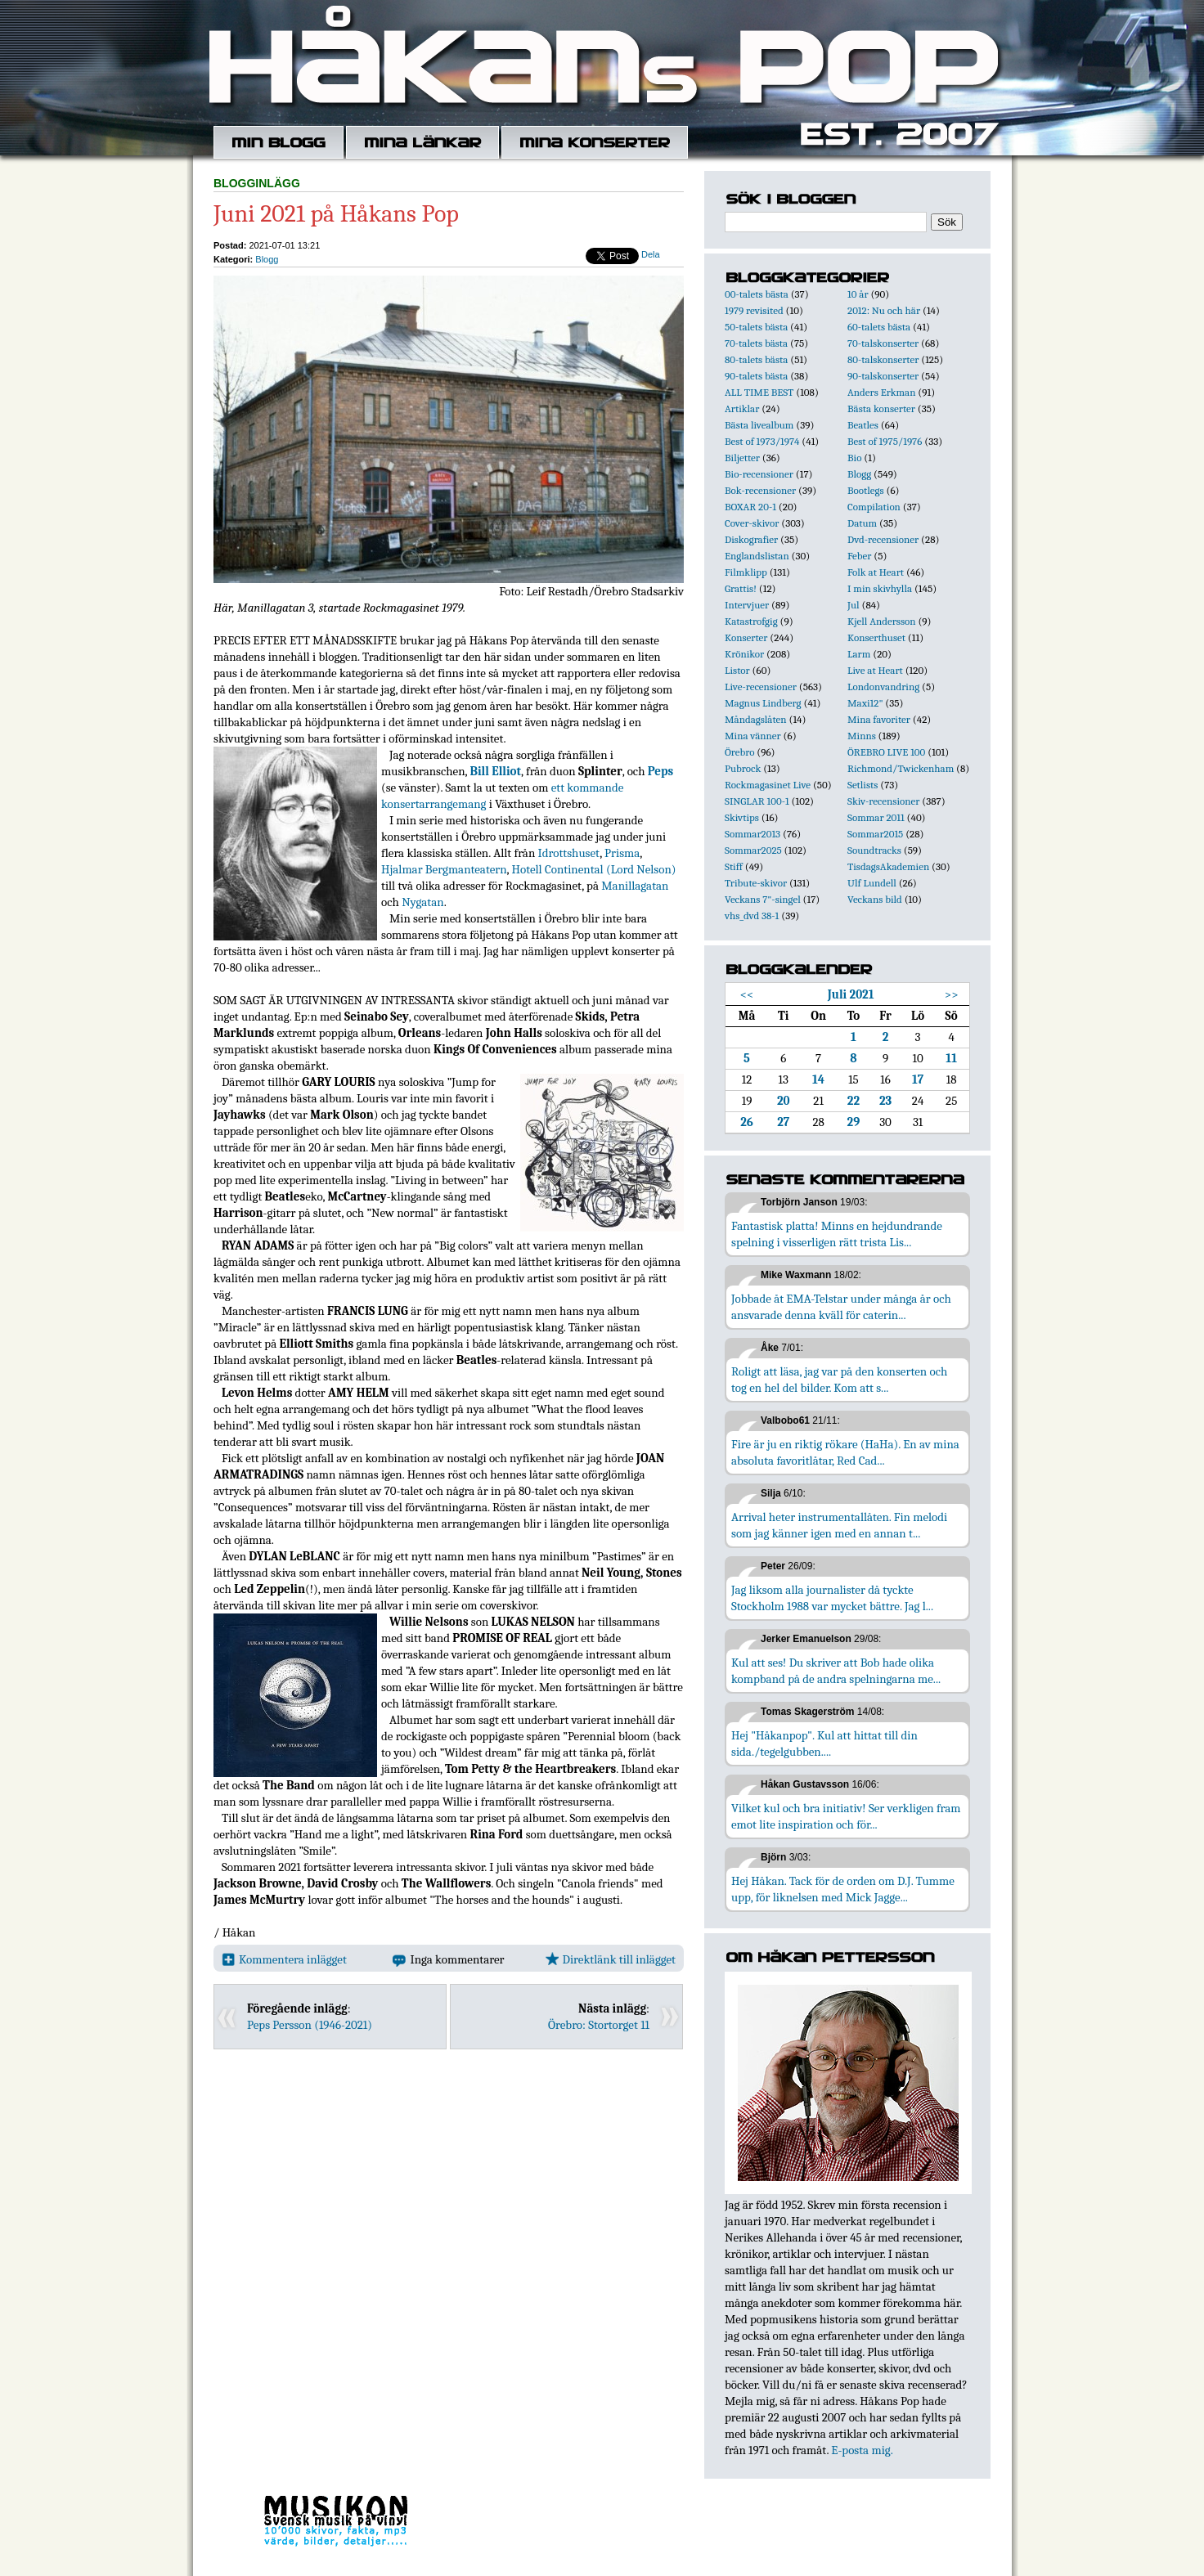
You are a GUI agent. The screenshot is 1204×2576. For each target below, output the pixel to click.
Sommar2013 (752, 834)
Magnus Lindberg (763, 703)
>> (952, 994)
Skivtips (742, 817)
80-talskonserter (883, 359)
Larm (858, 654)
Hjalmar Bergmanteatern (444, 869)
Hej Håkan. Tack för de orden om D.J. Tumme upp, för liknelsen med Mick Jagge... (843, 1889)
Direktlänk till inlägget (611, 1959)
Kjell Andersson (881, 621)
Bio (854, 457)
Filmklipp (746, 572)
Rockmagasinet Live (768, 785)
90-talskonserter (883, 376)
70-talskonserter (883, 343)
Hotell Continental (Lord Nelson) (594, 869)
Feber (859, 556)
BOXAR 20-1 (750, 506)
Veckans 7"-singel (763, 899)
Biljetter (742, 457)
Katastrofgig (751, 621)
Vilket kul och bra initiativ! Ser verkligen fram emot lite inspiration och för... (846, 1816)
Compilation (874, 506)
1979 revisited (754, 310)
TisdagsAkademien (888, 866)
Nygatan (422, 902)
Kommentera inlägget (284, 1959)
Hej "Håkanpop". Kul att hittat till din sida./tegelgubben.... (824, 1743)
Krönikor (744, 654)
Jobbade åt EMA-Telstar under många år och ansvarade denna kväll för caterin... (841, 1306)
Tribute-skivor (756, 883)
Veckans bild (874, 899)
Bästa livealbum (759, 425)
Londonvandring (883, 686)
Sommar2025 (753, 850)
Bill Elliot (495, 771)
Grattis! (741, 588)
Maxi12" (865, 703)
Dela (650, 254)
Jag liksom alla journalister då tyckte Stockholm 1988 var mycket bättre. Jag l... (832, 1597)
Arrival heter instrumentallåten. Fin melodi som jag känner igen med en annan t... (839, 1525)
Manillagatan (634, 885)
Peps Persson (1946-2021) (309, 2024)
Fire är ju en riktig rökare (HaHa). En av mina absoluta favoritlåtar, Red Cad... (845, 1452)
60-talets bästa (878, 327)
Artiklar (742, 408)
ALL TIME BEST (759, 392)
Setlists (862, 785)
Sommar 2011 (876, 817)
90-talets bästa (756, 376)
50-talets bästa (756, 327)
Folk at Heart (875, 572)
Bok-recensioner (760, 490)
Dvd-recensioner (883, 539)
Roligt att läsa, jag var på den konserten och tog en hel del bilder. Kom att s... (839, 1379)
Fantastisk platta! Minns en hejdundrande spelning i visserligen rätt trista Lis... (836, 1234)
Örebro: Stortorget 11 (598, 2024)
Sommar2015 (875, 834)
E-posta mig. (861, 2450)
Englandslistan (757, 556)
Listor (737, 670)
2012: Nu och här (883, 310)
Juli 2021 (851, 994)
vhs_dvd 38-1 (752, 915)
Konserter (746, 637)
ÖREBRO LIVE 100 (886, 752)
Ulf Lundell (871, 883)
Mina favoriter (878, 719)
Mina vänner (753, 735)
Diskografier (751, 539)
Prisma (622, 853)
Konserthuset (876, 637)
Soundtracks (874, 850)
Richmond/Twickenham (900, 768)
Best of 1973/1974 (762, 441)
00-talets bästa (756, 294)
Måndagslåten (756, 719)
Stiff (734, 866)
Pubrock (743, 768)
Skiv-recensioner (883, 801)
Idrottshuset (569, 853)
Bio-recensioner (759, 474)
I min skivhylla (879, 588)
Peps (660, 771)
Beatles (862, 425)
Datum (862, 523)
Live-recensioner (761, 686)
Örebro (739, 752)
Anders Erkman (881, 392)
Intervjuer (747, 605)
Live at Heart (875, 670)
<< (747, 994)
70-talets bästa (756, 343)
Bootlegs (865, 490)
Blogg (266, 259)
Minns (861, 735)
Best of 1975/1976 (884, 441)
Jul (853, 605)
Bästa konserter (881, 408)
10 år (858, 294)
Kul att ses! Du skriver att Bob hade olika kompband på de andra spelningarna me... (836, 1670)
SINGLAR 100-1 (757, 801)
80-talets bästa (756, 359)
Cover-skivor (752, 523)
